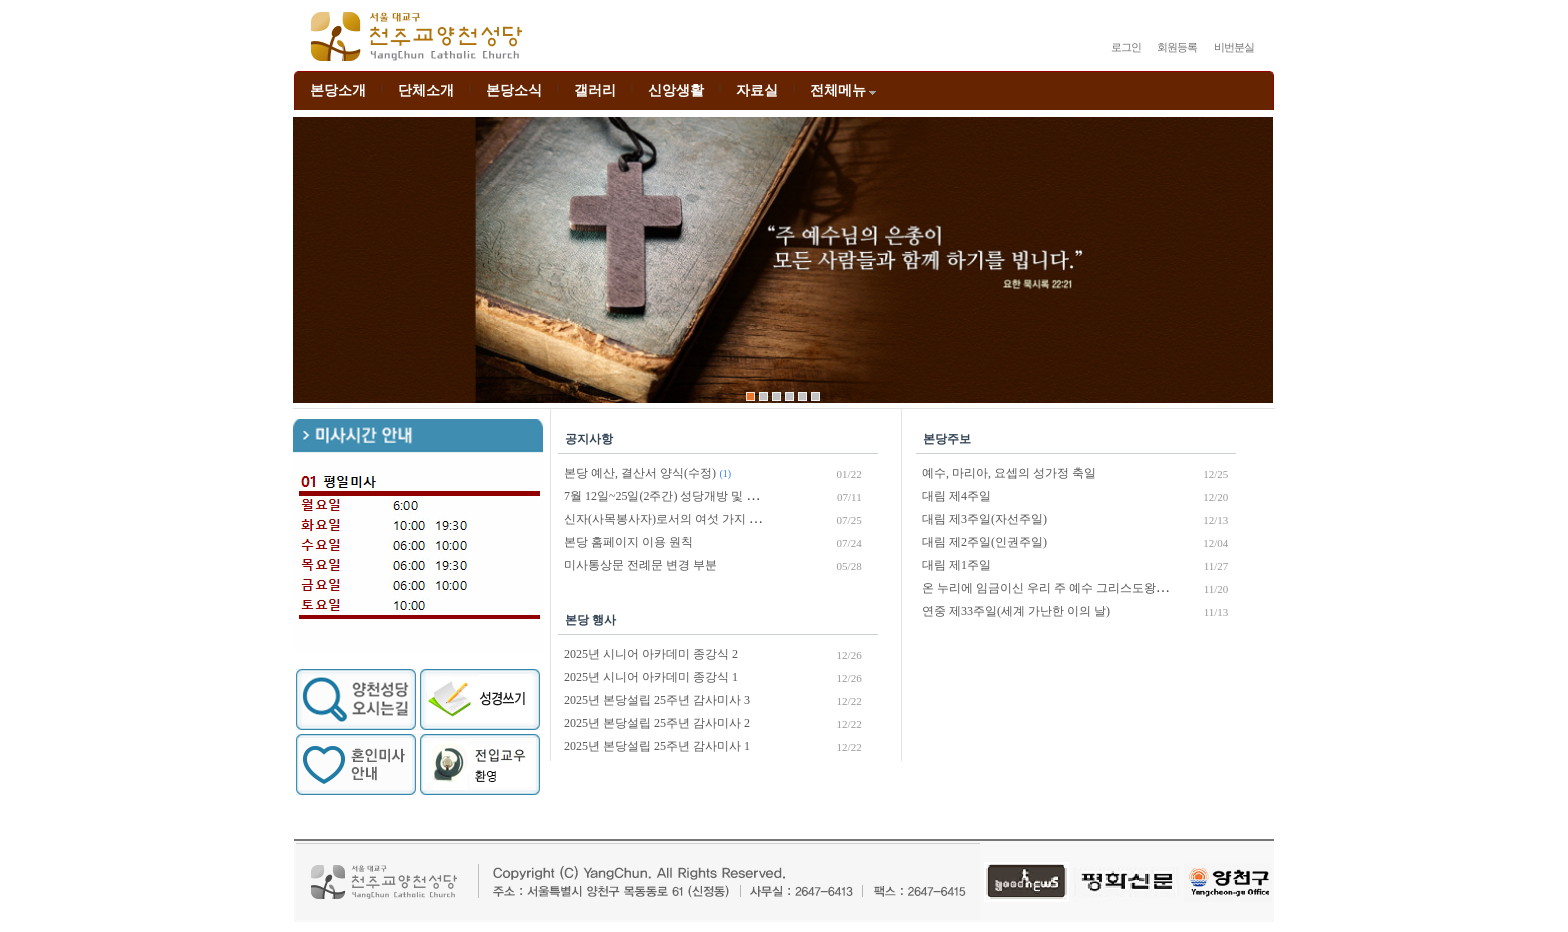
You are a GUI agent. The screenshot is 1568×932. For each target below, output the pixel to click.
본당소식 (514, 90)
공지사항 (589, 439)
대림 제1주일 (956, 565)
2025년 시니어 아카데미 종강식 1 (651, 677)
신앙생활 (676, 90)
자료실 (757, 90)
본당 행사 (590, 620)
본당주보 (947, 439)
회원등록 (1177, 47)
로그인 (1126, 47)
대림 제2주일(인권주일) (984, 542)
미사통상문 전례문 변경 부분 (640, 565)
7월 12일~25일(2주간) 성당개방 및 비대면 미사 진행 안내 (713, 496)
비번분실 (1234, 47)
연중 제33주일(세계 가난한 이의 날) (1016, 611)
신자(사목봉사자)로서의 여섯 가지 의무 (668, 519)
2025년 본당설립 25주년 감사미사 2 (657, 723)
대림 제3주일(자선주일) (984, 519)
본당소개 (338, 90)
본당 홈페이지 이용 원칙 (628, 542)
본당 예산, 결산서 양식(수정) (640, 473)
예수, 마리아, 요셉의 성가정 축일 (1009, 473)
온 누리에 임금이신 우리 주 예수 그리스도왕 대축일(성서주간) (1086, 588)
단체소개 (426, 90)
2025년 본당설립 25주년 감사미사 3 (657, 700)
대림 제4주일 (956, 496)
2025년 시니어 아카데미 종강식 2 (651, 654)
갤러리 (595, 90)
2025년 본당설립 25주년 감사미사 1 (657, 746)
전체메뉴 (844, 90)
